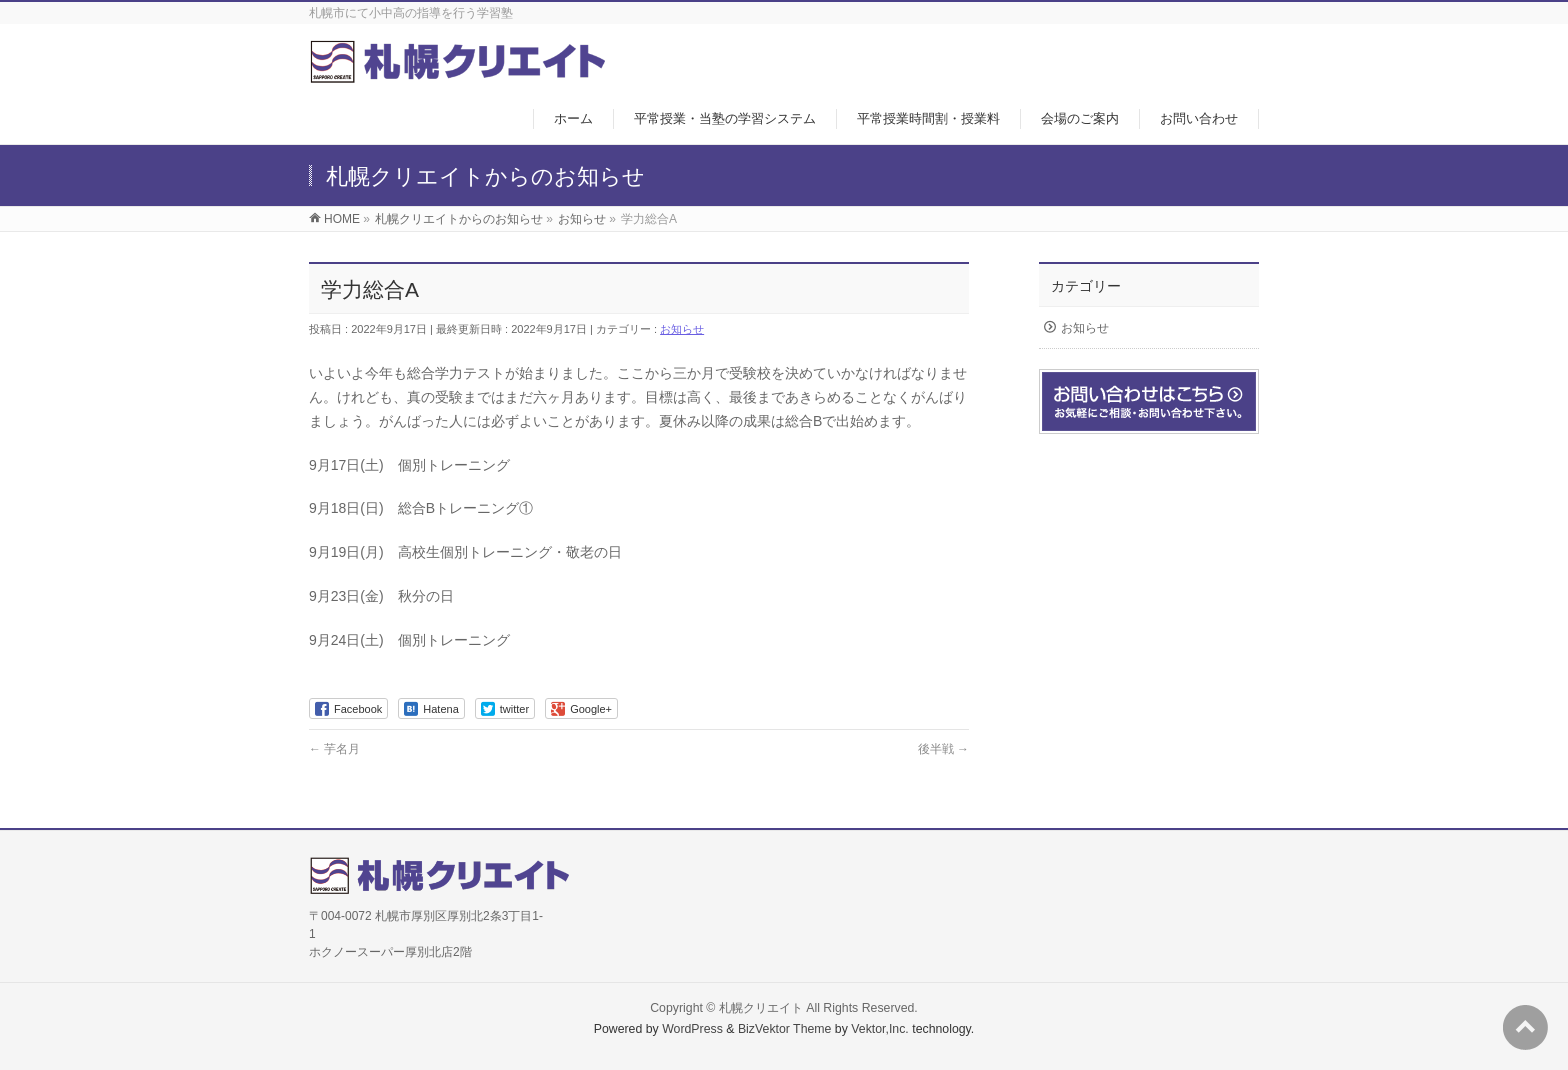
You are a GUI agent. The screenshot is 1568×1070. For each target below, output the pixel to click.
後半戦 (943, 749)
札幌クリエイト (761, 1008)
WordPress (692, 1029)
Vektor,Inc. (880, 1029)
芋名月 (334, 749)
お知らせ (682, 329)
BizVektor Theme (785, 1029)
